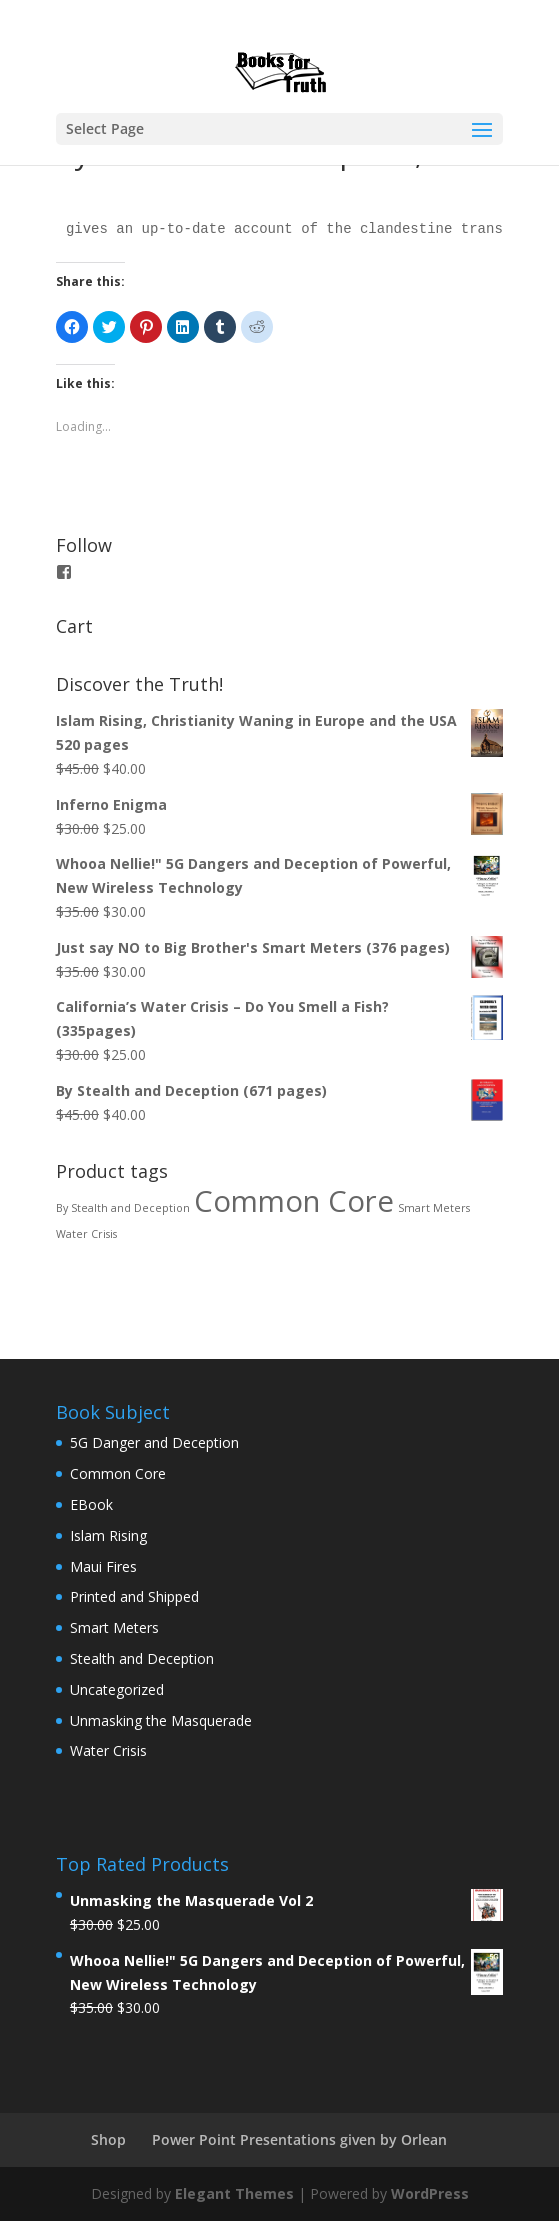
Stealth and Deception (142, 1658)
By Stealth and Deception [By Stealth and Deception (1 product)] (123, 1208)
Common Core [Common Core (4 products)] (294, 1201)
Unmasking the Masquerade (161, 1720)
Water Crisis (108, 1750)
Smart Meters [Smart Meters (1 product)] (434, 1208)
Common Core (118, 1473)
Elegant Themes (234, 2193)
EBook (91, 1504)
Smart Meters (114, 1627)
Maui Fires (103, 1566)
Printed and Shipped (134, 1596)
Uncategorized (117, 1689)
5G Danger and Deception (154, 1442)
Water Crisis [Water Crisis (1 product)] (86, 1234)
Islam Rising (108, 1535)
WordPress (430, 2193)
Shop (108, 2139)
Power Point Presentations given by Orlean (299, 2139)
